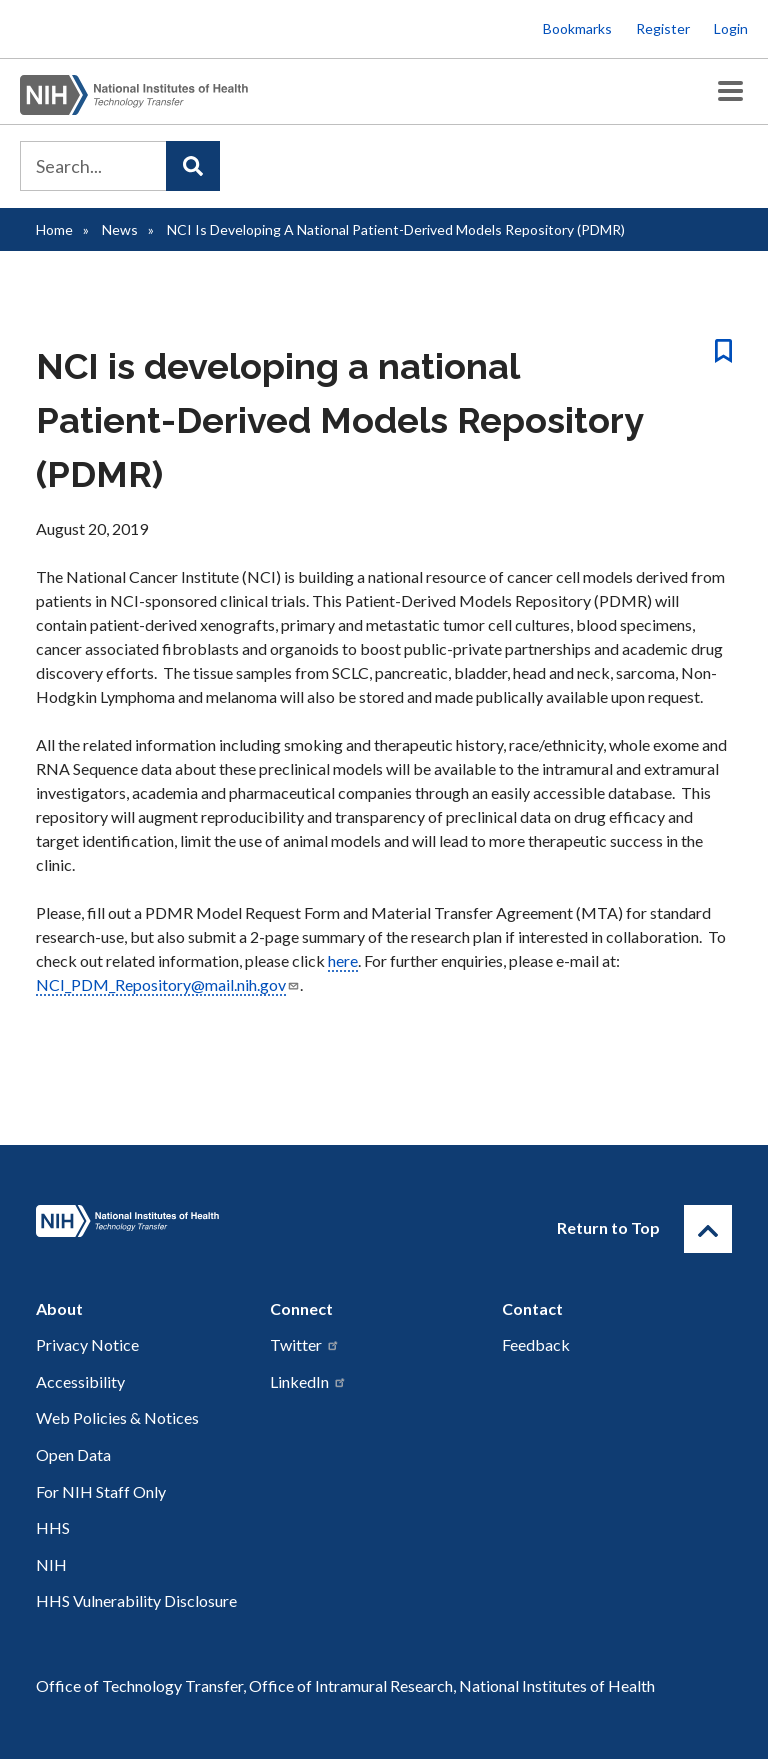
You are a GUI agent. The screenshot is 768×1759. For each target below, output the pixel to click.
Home (54, 229)
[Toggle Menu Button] (730, 91)
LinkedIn (308, 1381)
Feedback (536, 1344)
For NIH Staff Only (101, 1491)
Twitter (305, 1344)
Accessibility (80, 1381)
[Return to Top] (708, 1229)
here (343, 960)
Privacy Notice (87, 1344)
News (120, 229)
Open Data (73, 1454)
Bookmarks (577, 28)
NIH (51, 1564)
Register (663, 28)
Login (731, 28)
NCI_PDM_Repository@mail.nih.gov (168, 984)
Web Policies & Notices (117, 1417)
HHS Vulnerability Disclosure (136, 1600)
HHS (53, 1527)
